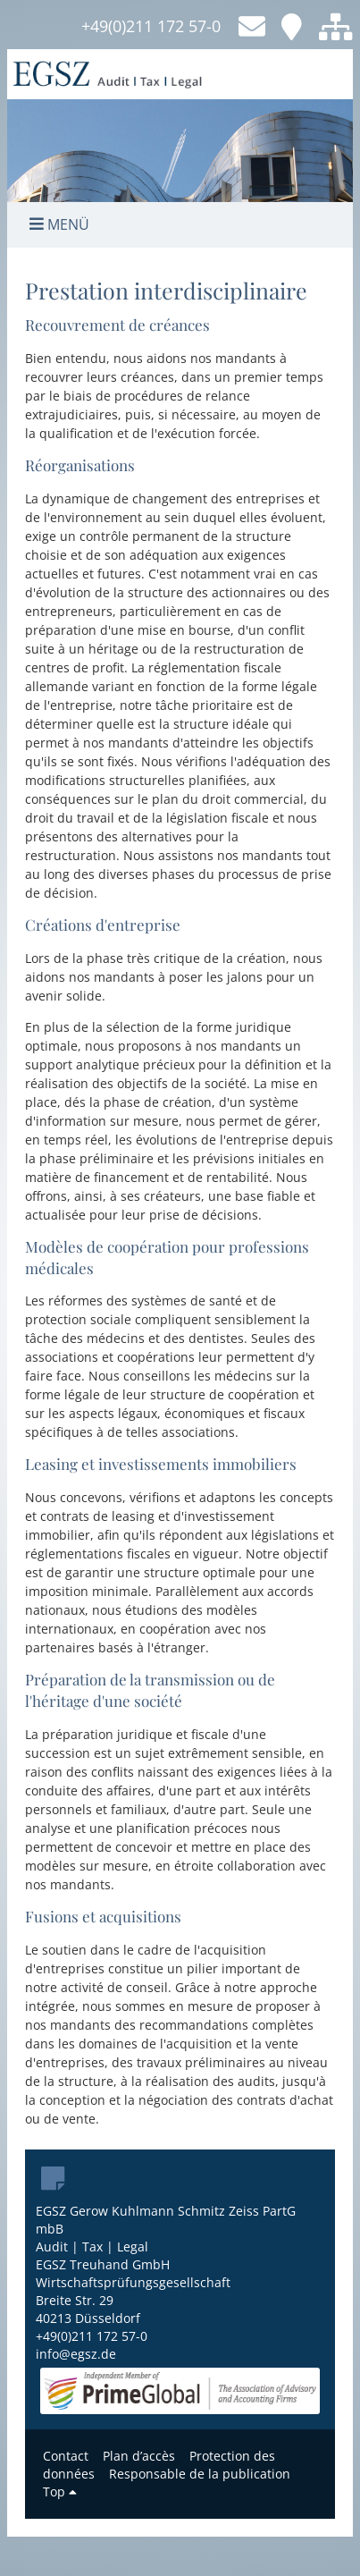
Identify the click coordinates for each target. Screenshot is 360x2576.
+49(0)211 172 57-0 (151, 26)
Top (60, 2491)
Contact (65, 2455)
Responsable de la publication (199, 2473)
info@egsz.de (76, 2353)
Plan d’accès (139, 2455)
